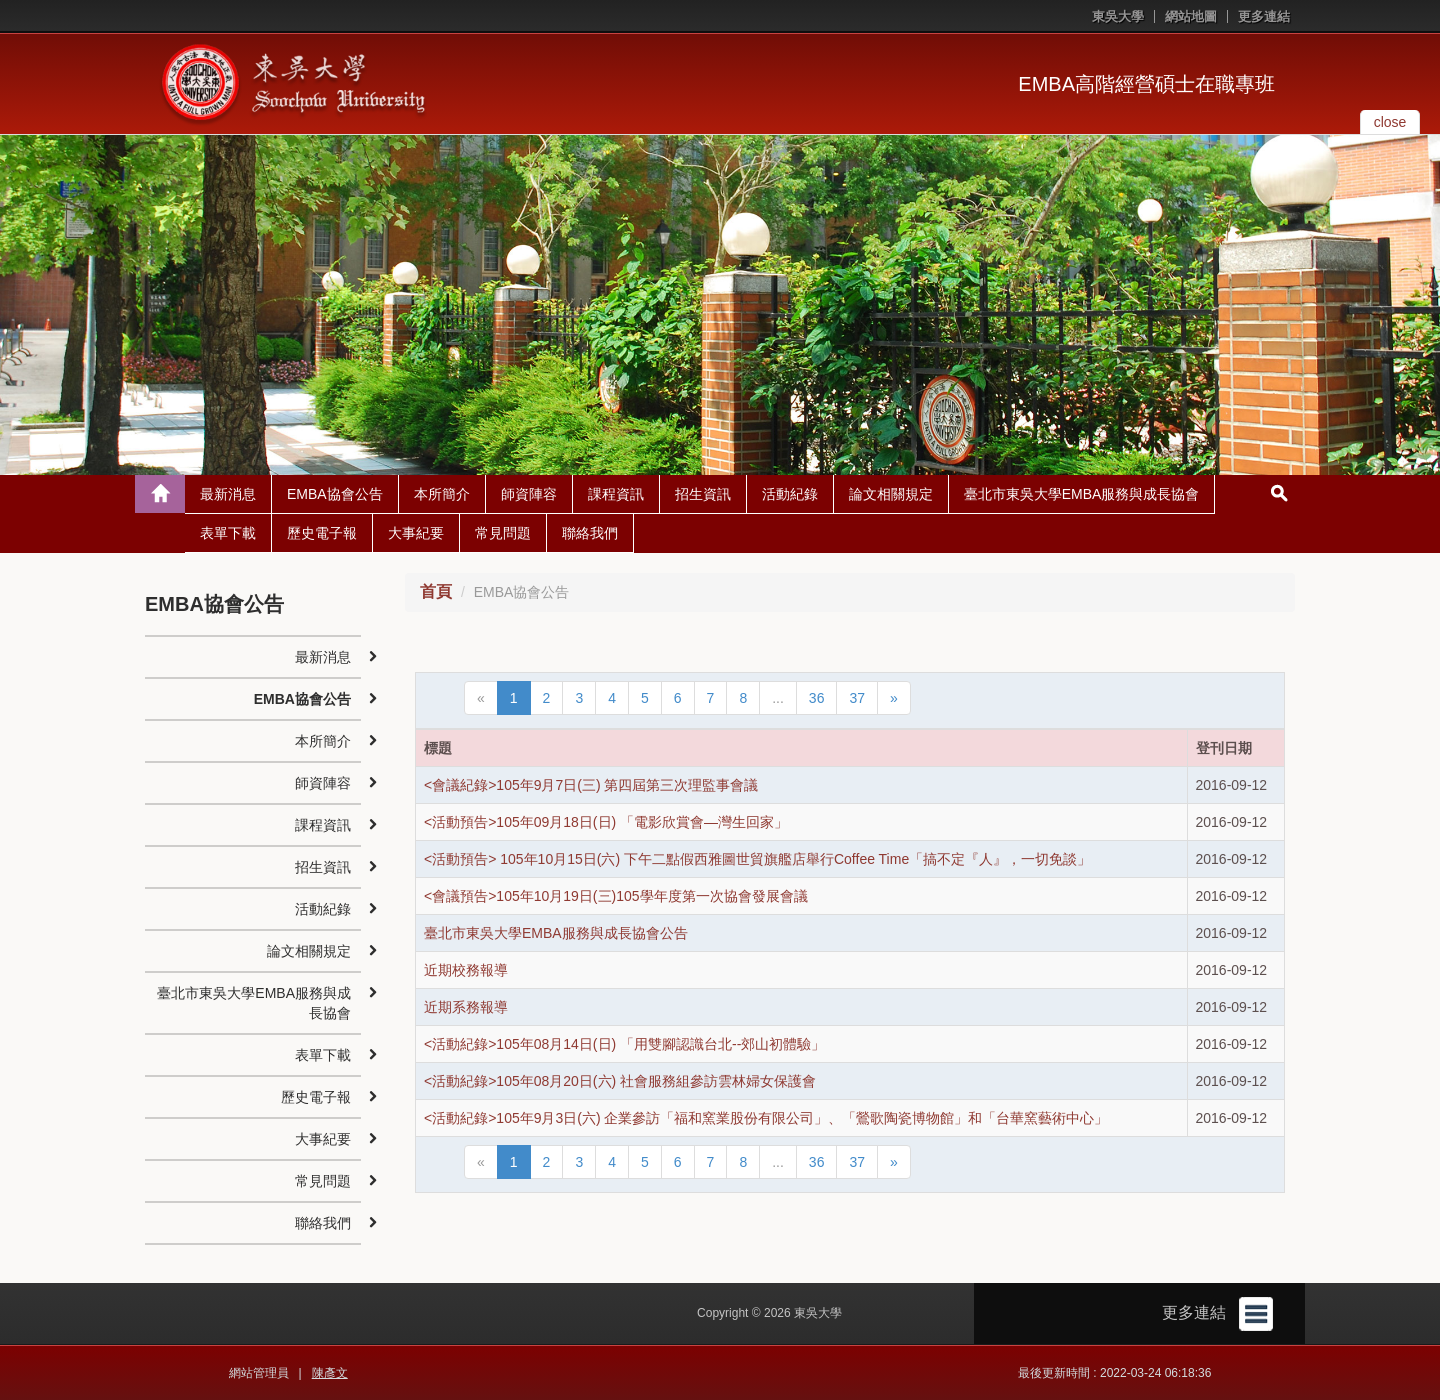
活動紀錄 (790, 494)
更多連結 (1264, 16)
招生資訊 (703, 494)
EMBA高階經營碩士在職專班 (1146, 84)
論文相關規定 (891, 494)
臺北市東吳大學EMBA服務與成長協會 (1082, 494)
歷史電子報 (322, 533)
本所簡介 (442, 494)
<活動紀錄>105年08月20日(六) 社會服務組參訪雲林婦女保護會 (620, 1081)
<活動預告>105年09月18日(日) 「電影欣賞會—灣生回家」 (606, 822)
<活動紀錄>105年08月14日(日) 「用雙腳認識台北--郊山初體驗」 (624, 1044)
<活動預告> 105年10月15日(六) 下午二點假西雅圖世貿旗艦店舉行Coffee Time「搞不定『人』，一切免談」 (757, 859)
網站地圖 (1191, 16)
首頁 (436, 591)
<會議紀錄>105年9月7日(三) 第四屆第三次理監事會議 (591, 785)
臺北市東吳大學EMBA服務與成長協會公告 (556, 933)
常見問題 (503, 533)
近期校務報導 (466, 970)
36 (817, 698)
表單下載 (228, 533)
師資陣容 (529, 494)
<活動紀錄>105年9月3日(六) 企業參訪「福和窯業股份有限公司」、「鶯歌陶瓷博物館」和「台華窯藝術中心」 (766, 1118)
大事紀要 (416, 533)
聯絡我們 (590, 533)
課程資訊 (616, 494)
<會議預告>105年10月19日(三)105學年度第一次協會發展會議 (616, 896)
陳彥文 (330, 1373)
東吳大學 (1118, 16)
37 (857, 698)
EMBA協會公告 (335, 494)
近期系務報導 (466, 1007)
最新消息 (228, 494)
